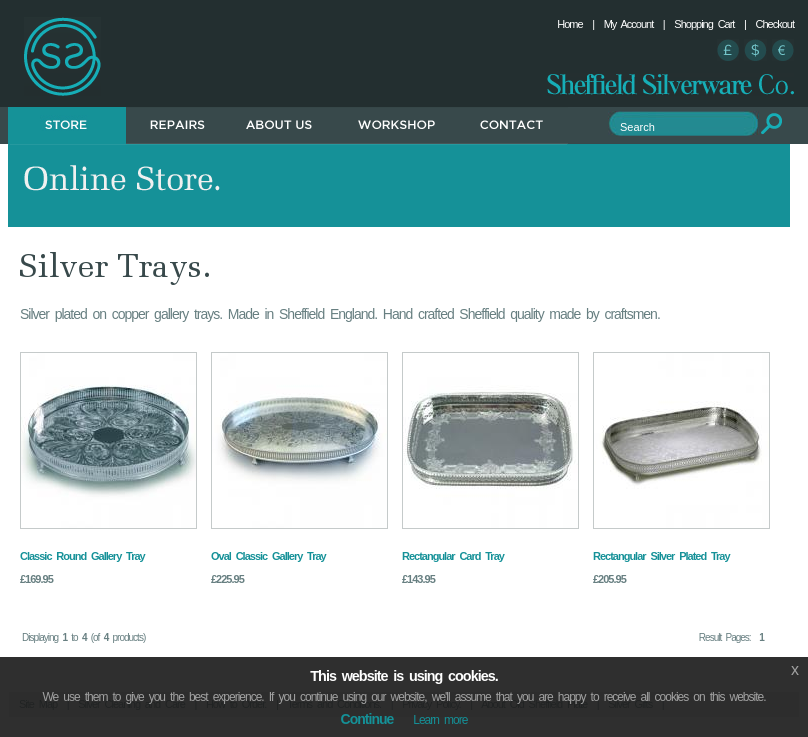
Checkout (775, 24)
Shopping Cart (704, 24)
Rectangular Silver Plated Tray (661, 556)
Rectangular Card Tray (453, 556)
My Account (629, 24)
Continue (367, 719)
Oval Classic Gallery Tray (268, 556)
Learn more (440, 720)
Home (569, 24)
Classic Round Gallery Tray (82, 556)
